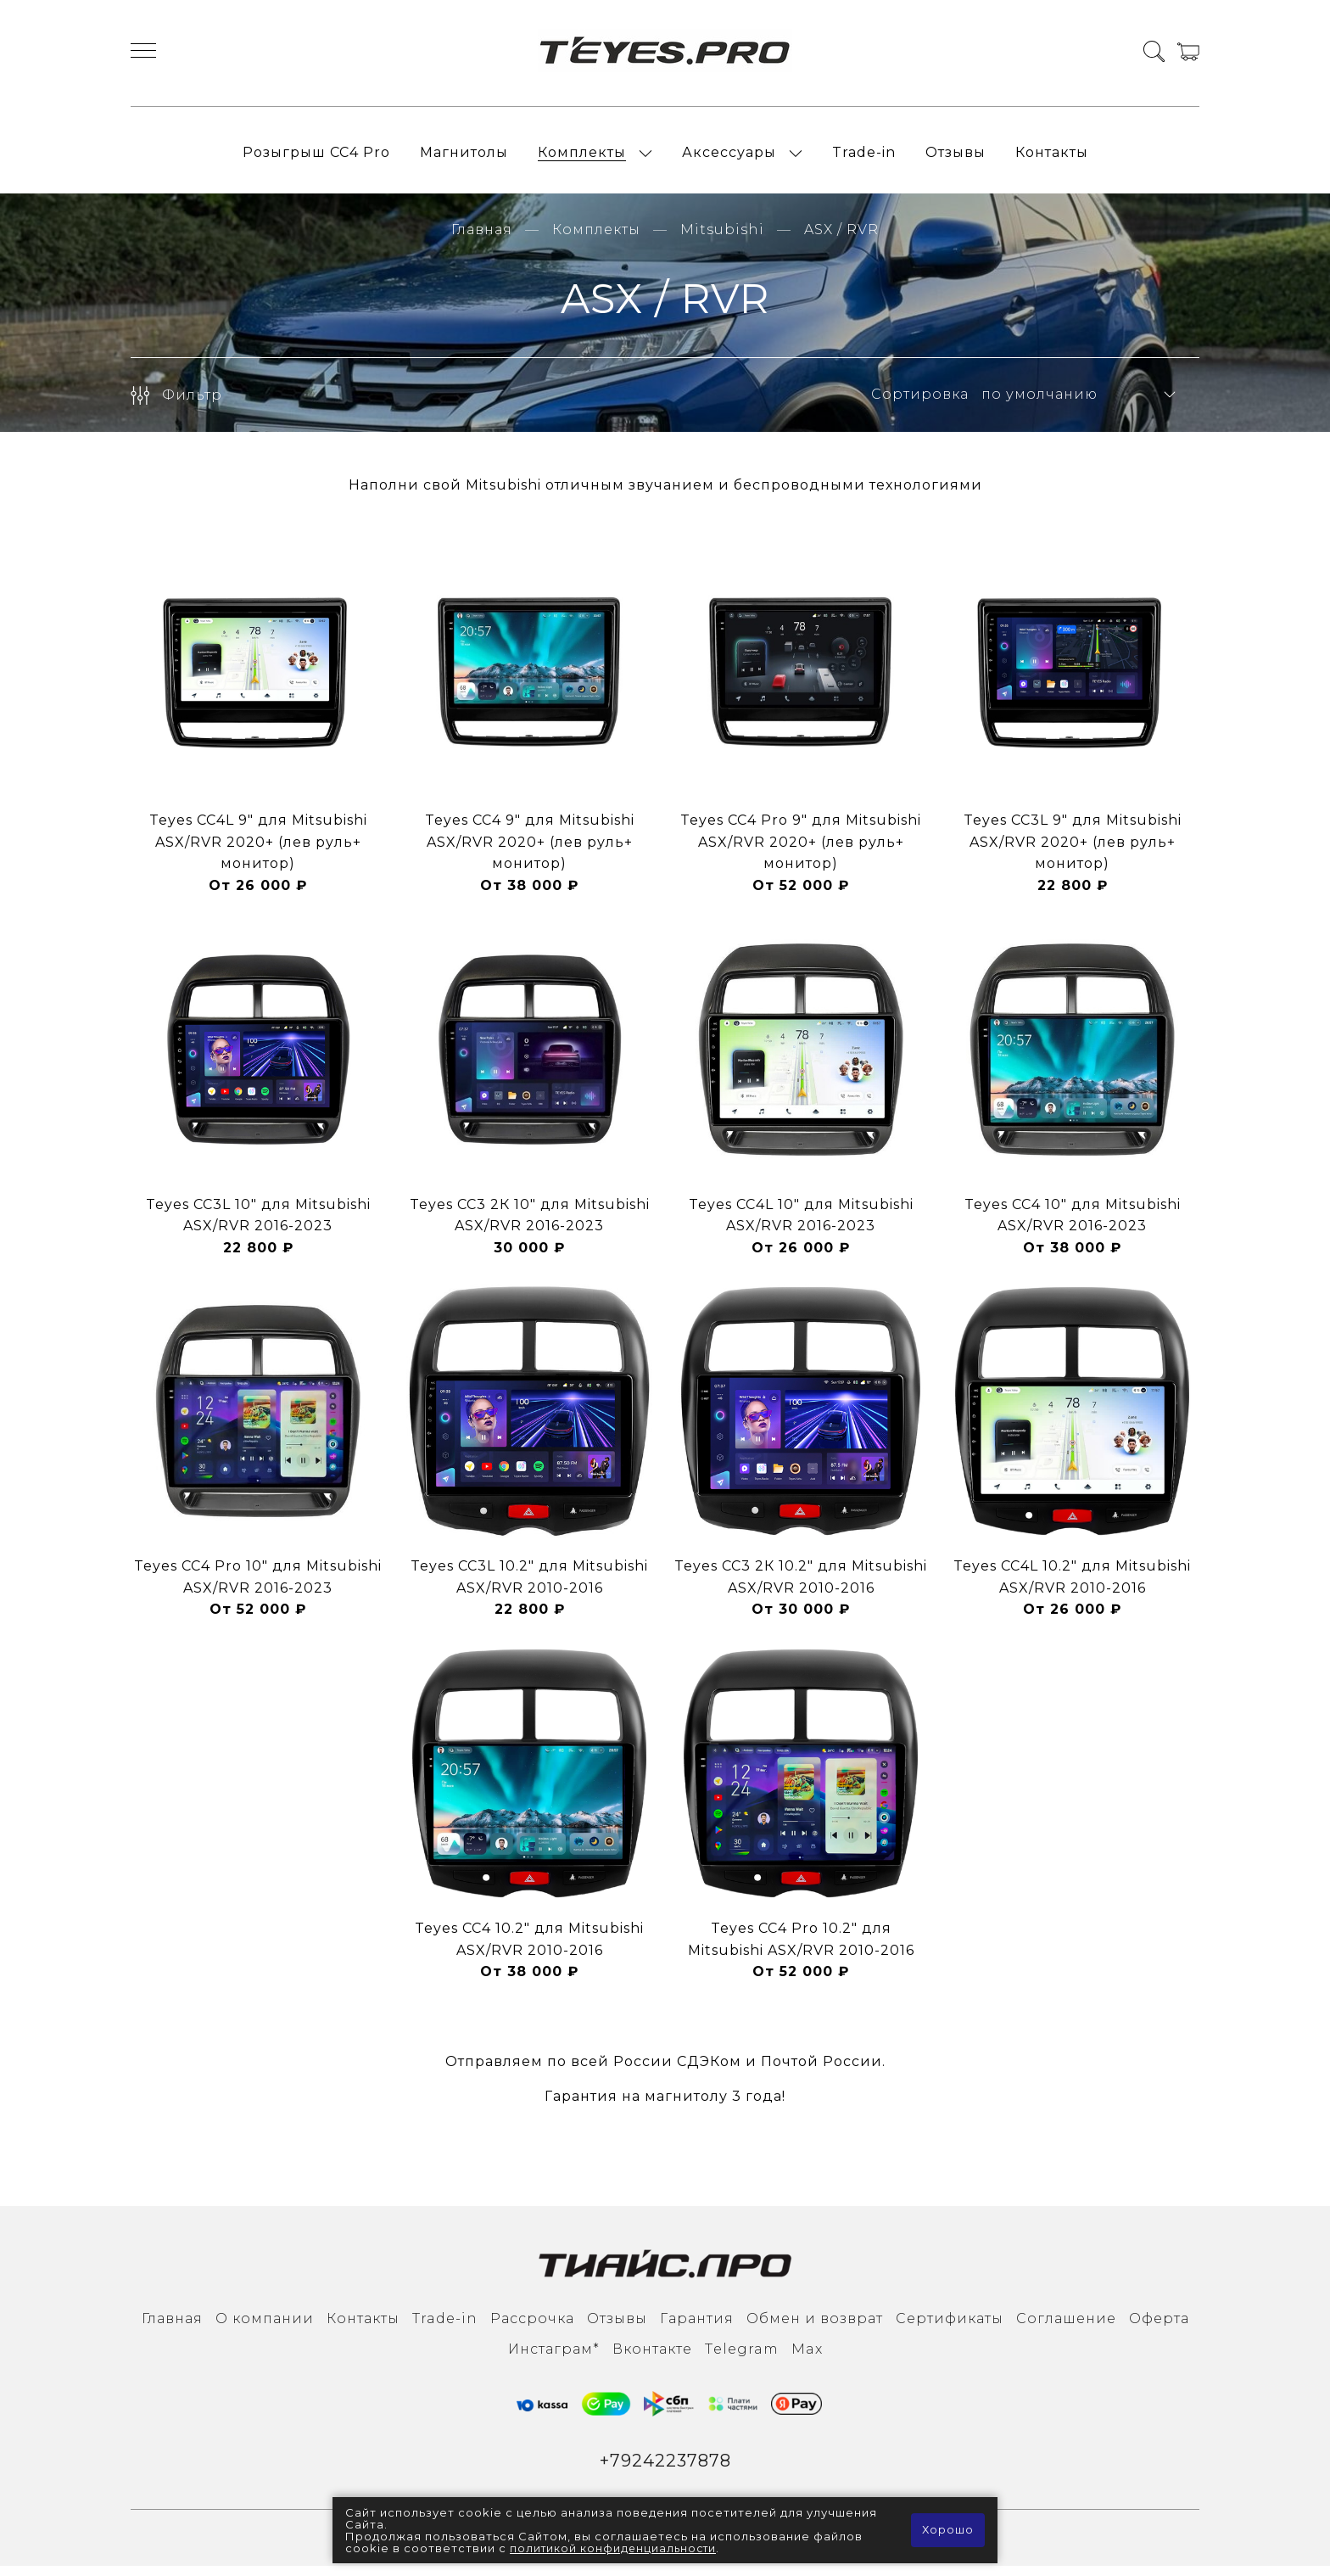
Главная (481, 239)
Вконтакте (652, 2358)
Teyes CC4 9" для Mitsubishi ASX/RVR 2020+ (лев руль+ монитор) (529, 851)
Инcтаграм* (554, 2358)
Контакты (1051, 157)
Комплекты (582, 157)
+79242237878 (665, 2471)
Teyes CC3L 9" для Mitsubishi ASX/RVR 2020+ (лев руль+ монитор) (1073, 851)
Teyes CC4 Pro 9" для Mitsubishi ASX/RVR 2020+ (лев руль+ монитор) (800, 851)
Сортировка (920, 404)
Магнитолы (464, 157)
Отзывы (955, 157)
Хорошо (947, 2530)
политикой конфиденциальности (616, 2548)
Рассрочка (532, 2328)
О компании (264, 2328)
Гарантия (697, 2328)
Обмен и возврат (814, 2328)
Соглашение (1066, 2328)
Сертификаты (949, 2328)
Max (807, 2358)
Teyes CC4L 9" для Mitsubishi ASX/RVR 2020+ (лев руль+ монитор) (258, 851)
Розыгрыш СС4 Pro (316, 157)
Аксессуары (729, 157)
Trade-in (864, 157)
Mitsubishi (722, 239)
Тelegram (742, 2358)
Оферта (1159, 2328)
